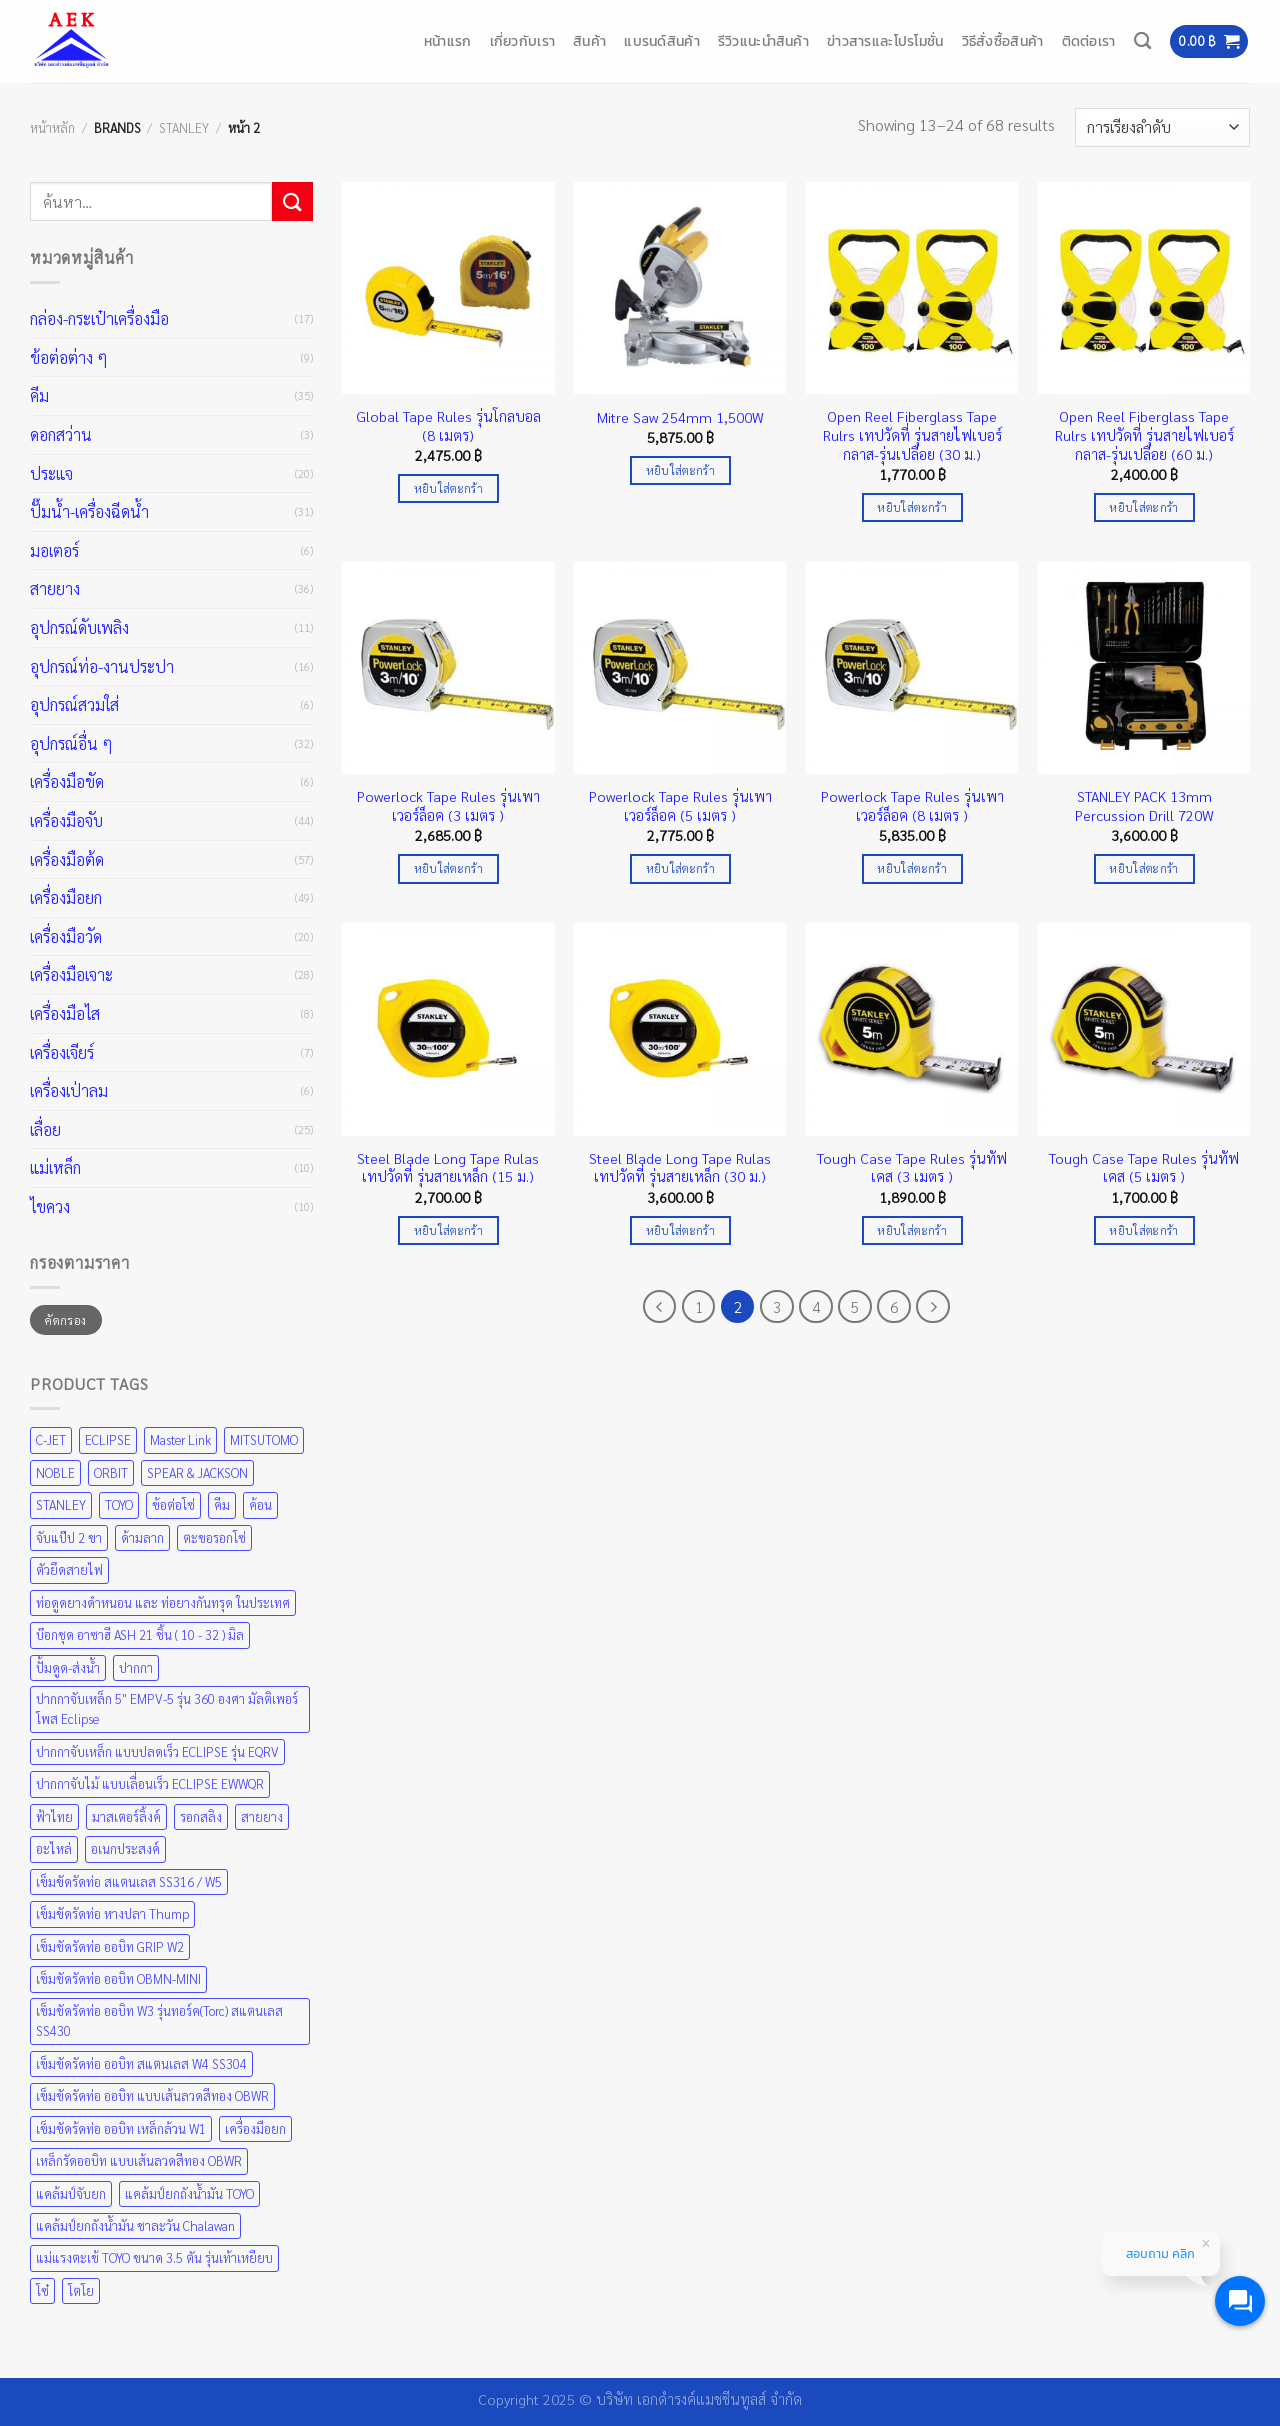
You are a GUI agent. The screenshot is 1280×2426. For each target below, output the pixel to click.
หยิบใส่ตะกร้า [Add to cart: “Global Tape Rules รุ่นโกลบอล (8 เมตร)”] (448, 488)
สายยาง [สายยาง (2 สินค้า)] (262, 1816)
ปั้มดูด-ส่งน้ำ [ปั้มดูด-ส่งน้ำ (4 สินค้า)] (68, 1667)
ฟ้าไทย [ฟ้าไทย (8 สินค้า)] (54, 1816)
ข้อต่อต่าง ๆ (69, 357)
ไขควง (50, 1206)
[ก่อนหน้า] (660, 1307)
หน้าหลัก (52, 127)
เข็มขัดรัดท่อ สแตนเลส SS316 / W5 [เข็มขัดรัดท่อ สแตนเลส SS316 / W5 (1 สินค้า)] (129, 1881)
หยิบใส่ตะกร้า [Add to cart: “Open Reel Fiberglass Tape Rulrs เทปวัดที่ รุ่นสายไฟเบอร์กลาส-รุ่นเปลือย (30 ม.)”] (911, 507)
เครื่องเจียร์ (62, 1052)
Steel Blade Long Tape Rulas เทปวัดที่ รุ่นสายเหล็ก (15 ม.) (448, 1167)
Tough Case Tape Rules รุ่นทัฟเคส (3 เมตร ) (912, 1167)
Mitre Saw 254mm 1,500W (680, 417)
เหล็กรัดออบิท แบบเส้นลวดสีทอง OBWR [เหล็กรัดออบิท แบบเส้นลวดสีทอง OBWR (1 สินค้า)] (139, 2160)
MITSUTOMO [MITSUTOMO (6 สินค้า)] (264, 1439)
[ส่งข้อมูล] (292, 201)
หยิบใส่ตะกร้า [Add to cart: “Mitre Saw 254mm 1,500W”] (680, 470)
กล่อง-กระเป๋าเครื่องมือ (99, 318)
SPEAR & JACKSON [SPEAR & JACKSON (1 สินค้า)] (197, 1472)
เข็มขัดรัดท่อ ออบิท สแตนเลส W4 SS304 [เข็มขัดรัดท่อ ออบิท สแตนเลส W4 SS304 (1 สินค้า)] (141, 2063)
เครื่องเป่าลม (69, 1090)
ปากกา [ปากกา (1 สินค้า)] (136, 1667)
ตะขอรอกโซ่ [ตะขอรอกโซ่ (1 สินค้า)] (214, 1537)
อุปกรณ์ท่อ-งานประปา (102, 666)
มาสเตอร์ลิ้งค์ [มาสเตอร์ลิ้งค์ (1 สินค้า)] (126, 1816)
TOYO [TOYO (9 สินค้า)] (119, 1504)
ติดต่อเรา (1089, 41)
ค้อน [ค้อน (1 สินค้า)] (260, 1504)
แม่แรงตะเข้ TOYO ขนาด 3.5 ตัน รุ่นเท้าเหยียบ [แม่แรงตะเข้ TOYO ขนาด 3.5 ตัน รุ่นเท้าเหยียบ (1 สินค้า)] (154, 2257)
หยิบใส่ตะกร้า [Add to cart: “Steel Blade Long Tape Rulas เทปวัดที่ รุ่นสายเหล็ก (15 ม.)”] (448, 1230)
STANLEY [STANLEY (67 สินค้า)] (61, 1504)
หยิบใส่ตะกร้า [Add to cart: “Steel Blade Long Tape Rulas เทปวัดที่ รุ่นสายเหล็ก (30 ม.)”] (680, 1230)
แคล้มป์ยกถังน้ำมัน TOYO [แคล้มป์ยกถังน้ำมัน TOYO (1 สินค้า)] (189, 2193)
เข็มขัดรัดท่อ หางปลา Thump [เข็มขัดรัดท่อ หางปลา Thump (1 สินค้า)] (112, 1913)
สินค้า (589, 41)
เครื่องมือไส (65, 1013)
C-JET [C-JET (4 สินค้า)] (51, 1439)
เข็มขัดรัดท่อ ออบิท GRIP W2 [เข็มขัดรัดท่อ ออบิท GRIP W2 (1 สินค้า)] (110, 1946)
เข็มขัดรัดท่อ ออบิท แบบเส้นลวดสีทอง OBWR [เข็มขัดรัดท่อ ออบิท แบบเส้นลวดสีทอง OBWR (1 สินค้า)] (152, 2095)
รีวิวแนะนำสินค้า (763, 41)
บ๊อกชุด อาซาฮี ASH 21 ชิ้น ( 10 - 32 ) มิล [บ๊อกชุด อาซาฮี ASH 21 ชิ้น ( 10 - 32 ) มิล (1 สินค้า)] (140, 1634)
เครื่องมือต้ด (67, 859)
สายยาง (55, 588)
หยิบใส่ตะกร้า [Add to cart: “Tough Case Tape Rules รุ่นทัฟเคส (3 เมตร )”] (911, 1230)
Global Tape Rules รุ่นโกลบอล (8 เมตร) (448, 425)
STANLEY (184, 127)
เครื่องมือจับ (66, 820)
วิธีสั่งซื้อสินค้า (1003, 41)
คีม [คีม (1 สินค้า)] (222, 1504)
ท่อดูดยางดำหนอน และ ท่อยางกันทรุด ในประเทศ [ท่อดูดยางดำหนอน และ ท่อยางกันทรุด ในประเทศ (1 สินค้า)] (163, 1602)
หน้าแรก (448, 41)
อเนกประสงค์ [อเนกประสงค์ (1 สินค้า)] (125, 1848)
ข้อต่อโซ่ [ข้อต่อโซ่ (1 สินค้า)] (173, 1504)
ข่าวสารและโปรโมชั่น (885, 41)
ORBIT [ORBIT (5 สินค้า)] (111, 1472)
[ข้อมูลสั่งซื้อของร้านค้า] (1162, 127)
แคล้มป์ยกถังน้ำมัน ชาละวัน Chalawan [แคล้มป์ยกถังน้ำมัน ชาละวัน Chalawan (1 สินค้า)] (135, 2225)
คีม (39, 395)
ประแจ (51, 473)
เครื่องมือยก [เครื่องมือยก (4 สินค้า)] (255, 2128)
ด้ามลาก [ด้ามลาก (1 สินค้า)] (142, 1537)
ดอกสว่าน (61, 434)
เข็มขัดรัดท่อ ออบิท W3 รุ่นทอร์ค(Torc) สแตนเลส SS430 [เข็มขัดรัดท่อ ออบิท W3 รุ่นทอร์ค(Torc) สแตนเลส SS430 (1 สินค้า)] (159, 2020)
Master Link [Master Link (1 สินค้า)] (180, 1439)
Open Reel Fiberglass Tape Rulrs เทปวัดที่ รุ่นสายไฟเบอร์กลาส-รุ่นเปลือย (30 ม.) (912, 434)
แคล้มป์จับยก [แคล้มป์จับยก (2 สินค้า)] (71, 2193)
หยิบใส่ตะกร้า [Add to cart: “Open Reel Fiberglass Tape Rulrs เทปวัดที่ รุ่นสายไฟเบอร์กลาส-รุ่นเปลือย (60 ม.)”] (1143, 507)
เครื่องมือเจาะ (71, 974)
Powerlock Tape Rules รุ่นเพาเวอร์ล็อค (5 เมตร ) (680, 805)
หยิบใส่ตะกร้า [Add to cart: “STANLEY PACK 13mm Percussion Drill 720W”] (1143, 868)
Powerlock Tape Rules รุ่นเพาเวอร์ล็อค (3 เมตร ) (448, 805)
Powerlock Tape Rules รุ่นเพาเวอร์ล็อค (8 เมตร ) (912, 805)
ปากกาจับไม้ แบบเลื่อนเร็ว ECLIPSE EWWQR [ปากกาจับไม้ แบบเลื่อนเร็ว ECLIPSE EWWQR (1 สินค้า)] (150, 1783)
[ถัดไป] (933, 1307)
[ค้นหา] (1142, 41)
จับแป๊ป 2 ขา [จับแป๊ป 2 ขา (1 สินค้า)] (69, 1537)
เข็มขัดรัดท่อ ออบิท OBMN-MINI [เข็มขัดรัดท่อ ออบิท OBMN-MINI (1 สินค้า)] (118, 1978)
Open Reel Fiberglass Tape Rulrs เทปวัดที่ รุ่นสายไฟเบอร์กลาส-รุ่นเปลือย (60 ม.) (1144, 434)
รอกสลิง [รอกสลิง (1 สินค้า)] (201, 1816)
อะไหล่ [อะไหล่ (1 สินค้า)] (54, 1848)
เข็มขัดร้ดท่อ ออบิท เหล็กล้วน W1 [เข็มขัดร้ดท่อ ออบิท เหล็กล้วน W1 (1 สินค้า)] (121, 2128)
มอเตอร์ (54, 550)
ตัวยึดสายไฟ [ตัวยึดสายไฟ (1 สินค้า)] (69, 1569)
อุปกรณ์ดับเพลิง (79, 627)
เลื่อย (45, 1129)
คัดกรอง (65, 1320)
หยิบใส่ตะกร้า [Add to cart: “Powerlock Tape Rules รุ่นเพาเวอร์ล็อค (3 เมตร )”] (448, 868)
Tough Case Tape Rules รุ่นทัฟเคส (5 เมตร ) (1144, 1167)
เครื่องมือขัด (67, 781)
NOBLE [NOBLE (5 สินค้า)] (55, 1472)
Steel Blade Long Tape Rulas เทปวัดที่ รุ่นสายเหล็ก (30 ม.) (680, 1167)
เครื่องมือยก (66, 897)
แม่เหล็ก (55, 1167)
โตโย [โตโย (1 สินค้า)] (81, 2290)
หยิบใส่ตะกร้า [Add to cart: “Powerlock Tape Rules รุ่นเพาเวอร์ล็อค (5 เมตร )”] (680, 868)
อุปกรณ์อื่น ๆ (71, 743)
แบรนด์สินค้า (662, 41)
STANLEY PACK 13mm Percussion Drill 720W (1144, 805)
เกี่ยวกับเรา (523, 41)
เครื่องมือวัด (66, 936)
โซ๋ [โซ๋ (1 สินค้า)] (42, 2290)
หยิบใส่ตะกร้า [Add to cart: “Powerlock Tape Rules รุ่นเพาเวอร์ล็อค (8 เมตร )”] (911, 868)
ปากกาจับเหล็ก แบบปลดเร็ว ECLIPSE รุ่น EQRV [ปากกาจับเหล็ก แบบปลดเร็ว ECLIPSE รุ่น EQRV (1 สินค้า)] (157, 1751)
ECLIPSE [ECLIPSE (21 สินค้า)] (108, 1439)
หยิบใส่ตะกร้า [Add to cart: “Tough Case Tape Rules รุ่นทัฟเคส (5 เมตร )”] (1143, 1230)
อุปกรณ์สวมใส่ (74, 704)
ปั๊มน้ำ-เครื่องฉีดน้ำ (89, 511)
